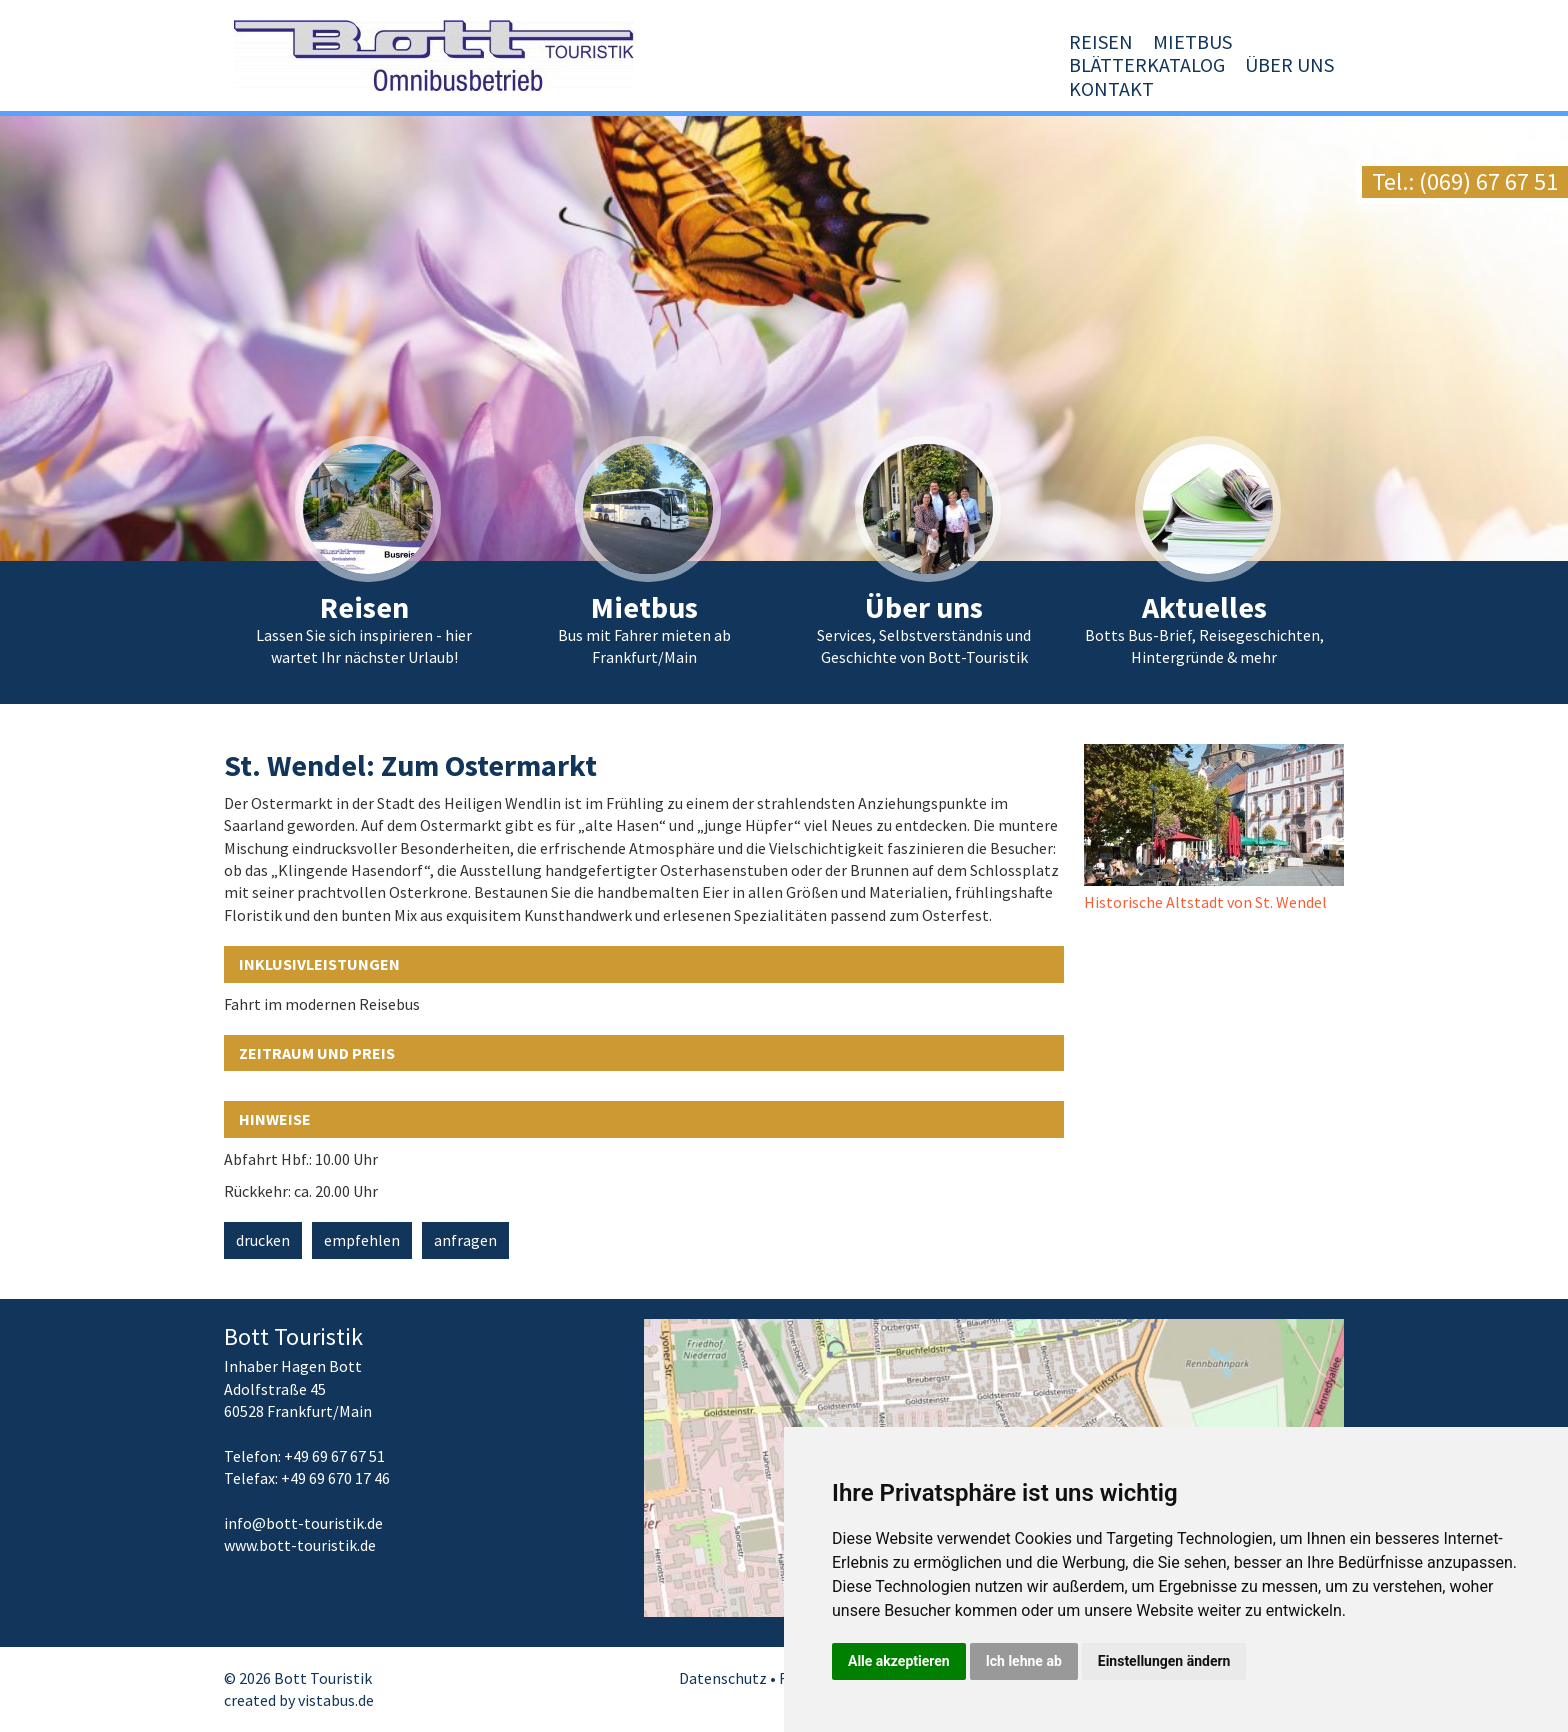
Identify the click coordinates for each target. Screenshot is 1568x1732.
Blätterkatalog (1042, 88)
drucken (263, 1240)
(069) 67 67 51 (1488, 181)
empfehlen (362, 1240)
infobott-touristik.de (303, 1523)
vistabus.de (336, 1700)
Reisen (813, 88)
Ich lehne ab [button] (1024, 1661)
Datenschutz (723, 1678)
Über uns (1184, 88)
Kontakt (1291, 88)
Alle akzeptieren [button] (899, 1661)
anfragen (465, 1240)
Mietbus (904, 88)
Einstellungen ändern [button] (1164, 1661)
